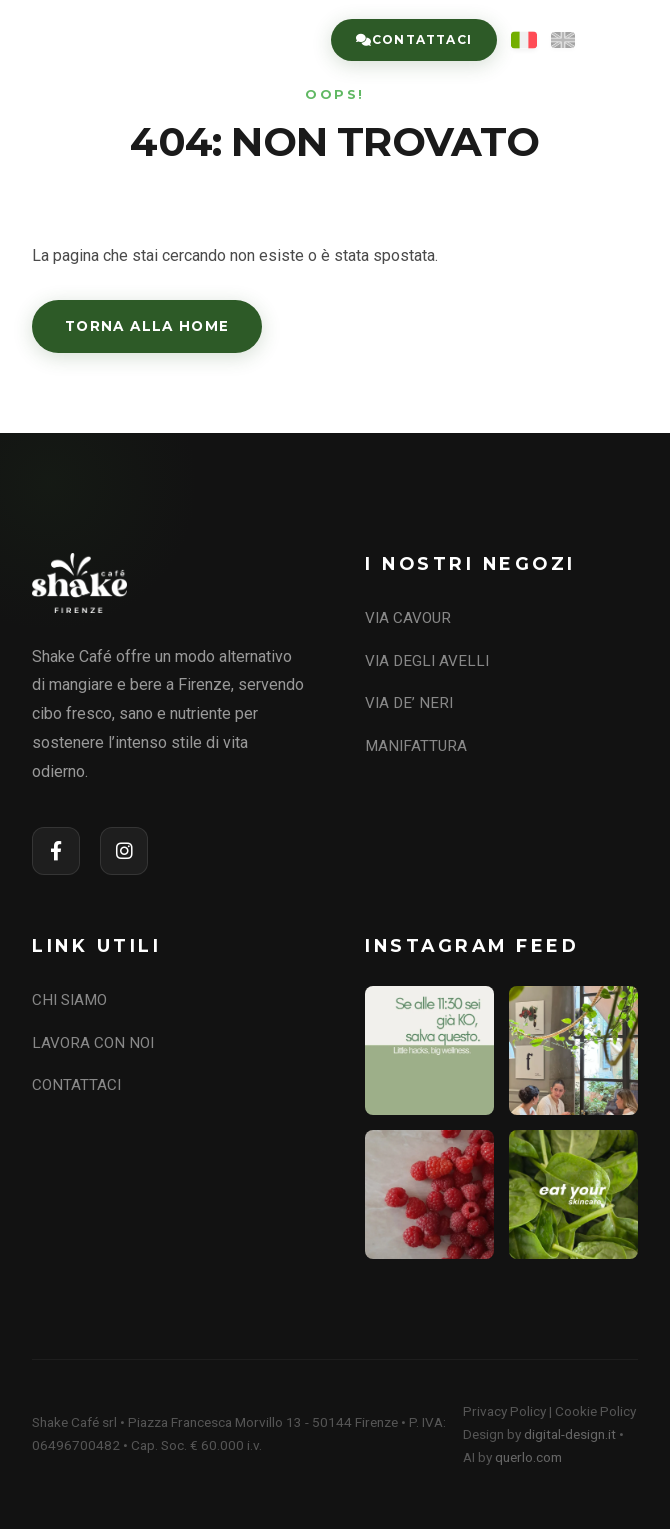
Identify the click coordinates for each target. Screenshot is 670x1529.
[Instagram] (124, 851)
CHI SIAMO (69, 1000)
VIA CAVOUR (408, 618)
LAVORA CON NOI (93, 1043)
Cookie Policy (595, 1411)
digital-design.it (570, 1434)
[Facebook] (56, 851)
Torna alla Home (147, 326)
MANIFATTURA (416, 746)
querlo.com (528, 1457)
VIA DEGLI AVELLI (427, 661)
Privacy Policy (504, 1411)
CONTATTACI (76, 1085)
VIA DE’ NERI (409, 703)
